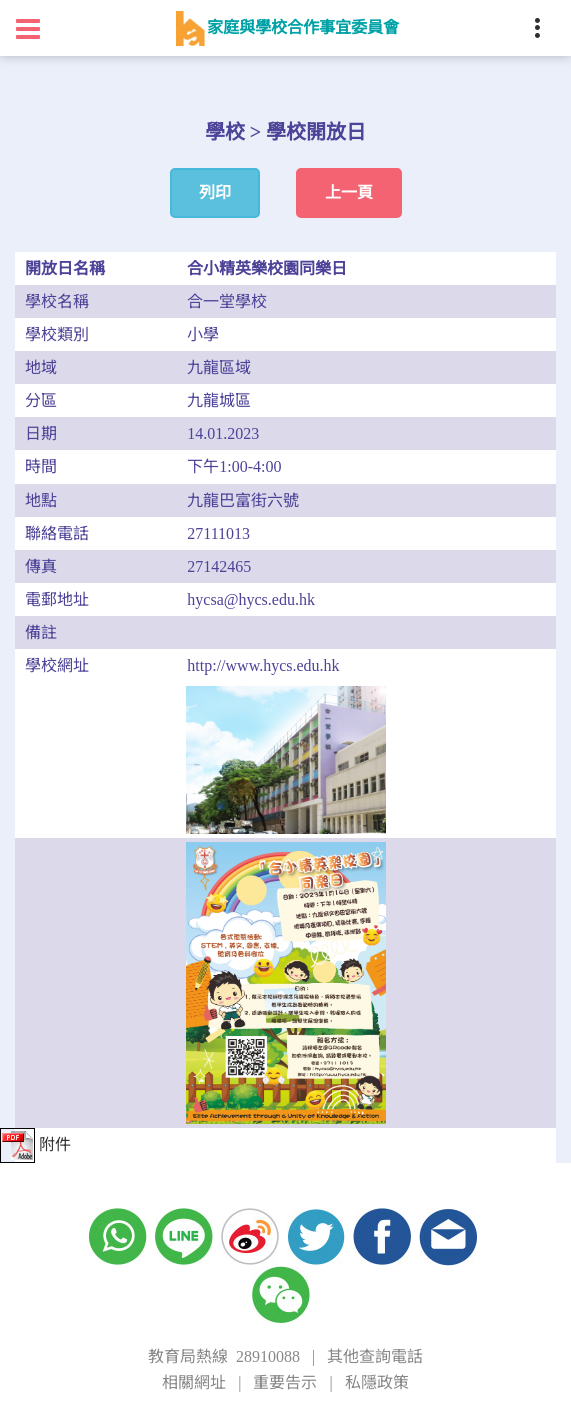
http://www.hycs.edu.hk (263, 665)
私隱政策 (377, 1382)
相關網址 (194, 1382)
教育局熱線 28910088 (224, 1356)
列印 (215, 192)
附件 (35, 1144)
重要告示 (285, 1382)
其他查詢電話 (375, 1356)
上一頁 (349, 192)
